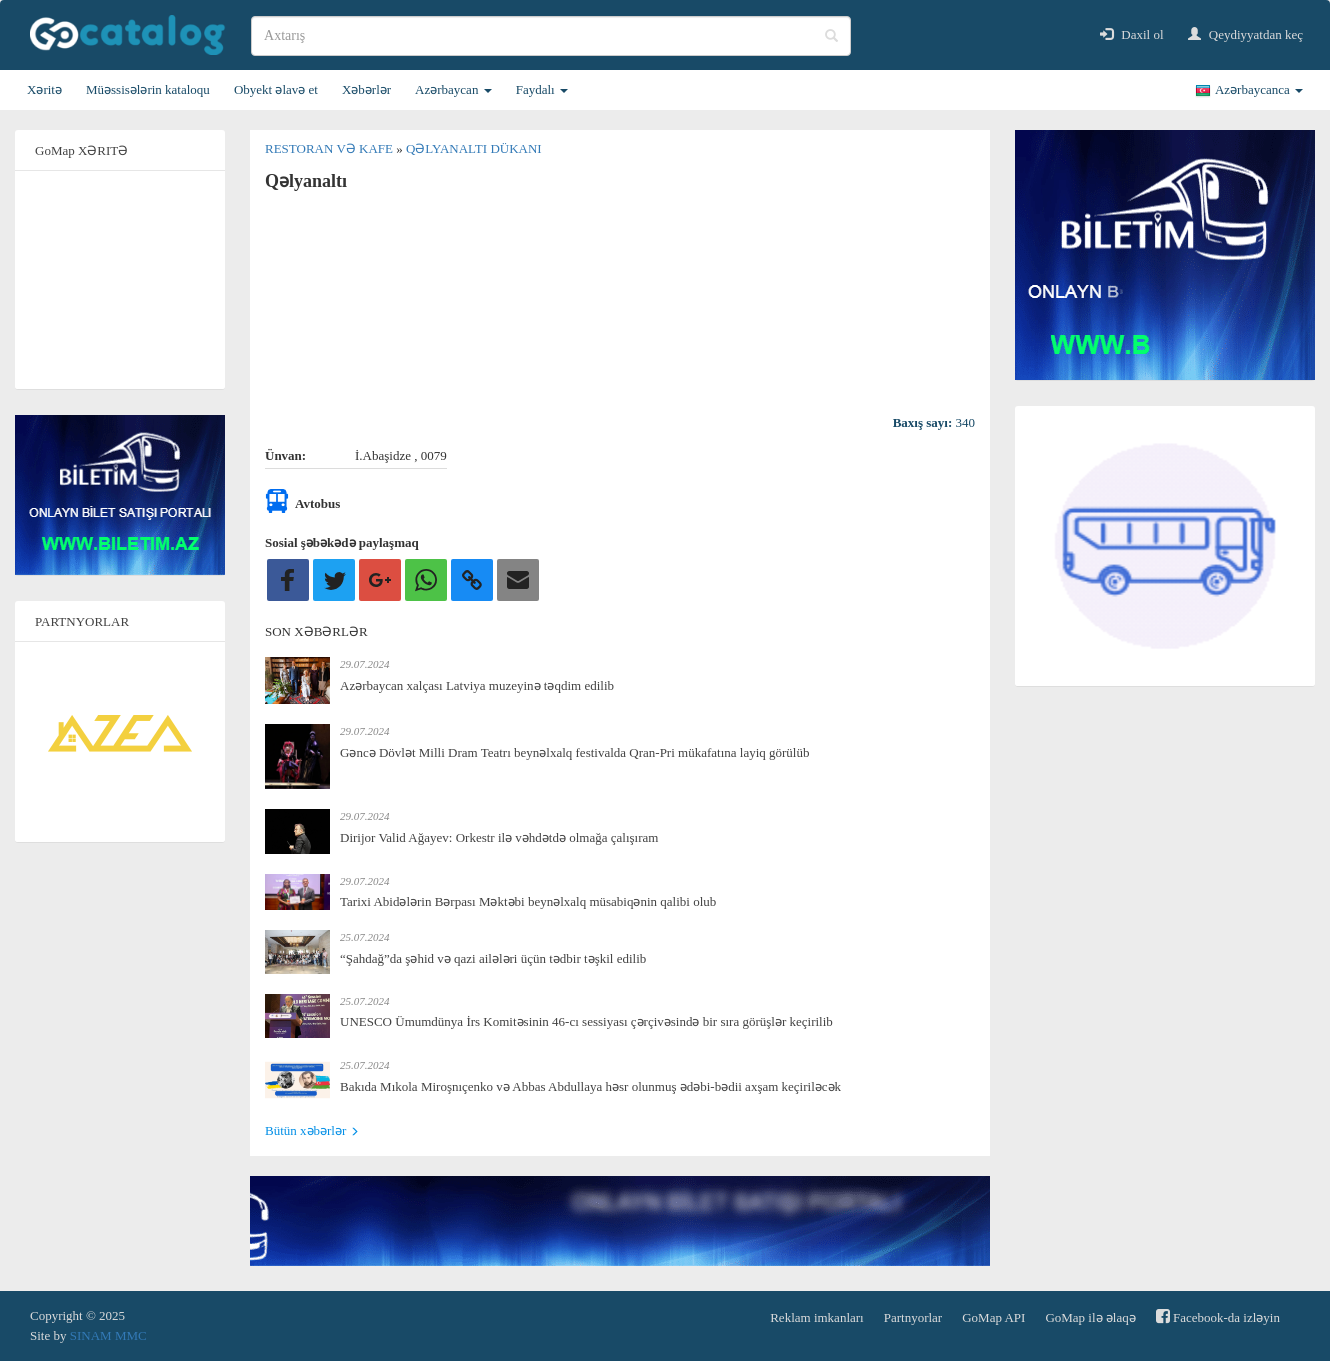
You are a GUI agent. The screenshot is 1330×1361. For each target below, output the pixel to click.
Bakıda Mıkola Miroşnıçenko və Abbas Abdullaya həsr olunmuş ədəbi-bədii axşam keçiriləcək (590, 1086)
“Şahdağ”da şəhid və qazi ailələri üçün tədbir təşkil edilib (493, 958)
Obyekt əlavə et (276, 89)
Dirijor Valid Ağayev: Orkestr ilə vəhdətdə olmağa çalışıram (499, 837)
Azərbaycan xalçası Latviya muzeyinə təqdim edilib (477, 685)
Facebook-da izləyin (1218, 1316)
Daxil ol (1132, 34)
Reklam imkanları (817, 1317)
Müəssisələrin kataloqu (148, 89)
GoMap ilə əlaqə (1090, 1317)
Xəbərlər (366, 89)
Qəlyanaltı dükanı (474, 148)
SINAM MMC (108, 1335)
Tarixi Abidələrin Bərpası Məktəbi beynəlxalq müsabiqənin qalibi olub (528, 901)
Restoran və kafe (330, 148)
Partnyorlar (913, 1317)
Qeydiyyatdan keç (1245, 34)
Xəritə (44, 89)
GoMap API (993, 1317)
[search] (551, 36)
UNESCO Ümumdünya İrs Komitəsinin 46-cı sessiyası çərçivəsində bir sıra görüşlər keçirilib (586, 1021)
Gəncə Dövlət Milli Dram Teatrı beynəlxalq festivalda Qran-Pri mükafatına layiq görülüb (574, 752)
